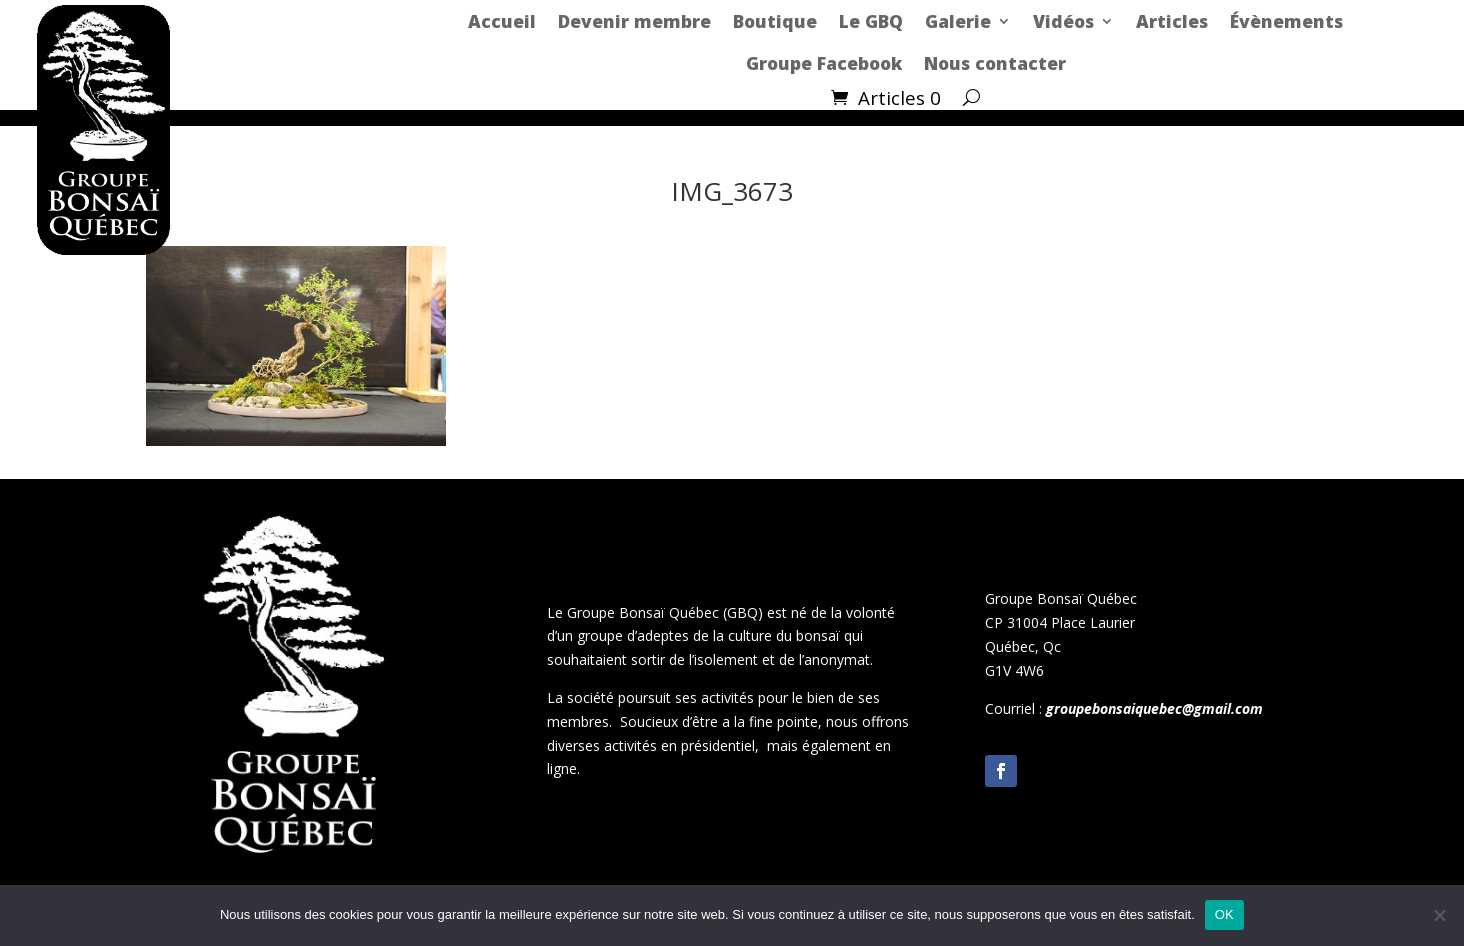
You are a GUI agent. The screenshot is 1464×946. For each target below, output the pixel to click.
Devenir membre (634, 21)
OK (1224, 914)
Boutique (775, 21)
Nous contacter (995, 63)
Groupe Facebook (824, 63)
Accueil (502, 21)
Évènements (1286, 21)
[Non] (1439, 915)
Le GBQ (871, 21)
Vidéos (1063, 21)
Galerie (958, 21)
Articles (1172, 21)
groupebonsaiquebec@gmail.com (1154, 708)
